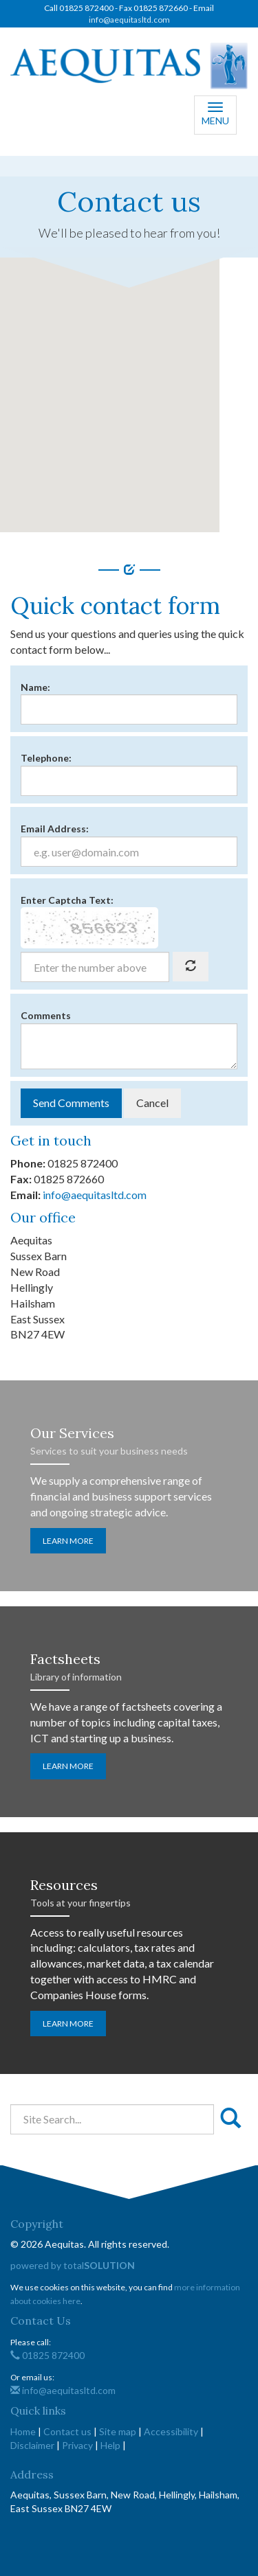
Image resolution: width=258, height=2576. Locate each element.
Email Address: (55, 828)
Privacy (77, 2445)
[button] (109, 382)
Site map (117, 2431)
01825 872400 (47, 2355)
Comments (46, 1015)
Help (110, 2445)
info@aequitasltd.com (129, 19)
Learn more (68, 1541)
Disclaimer (32, 2445)
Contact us (67, 2431)
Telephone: (46, 758)
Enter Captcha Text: (67, 900)
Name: (35, 687)
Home (23, 2431)
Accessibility (171, 2431)
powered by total (72, 2265)
